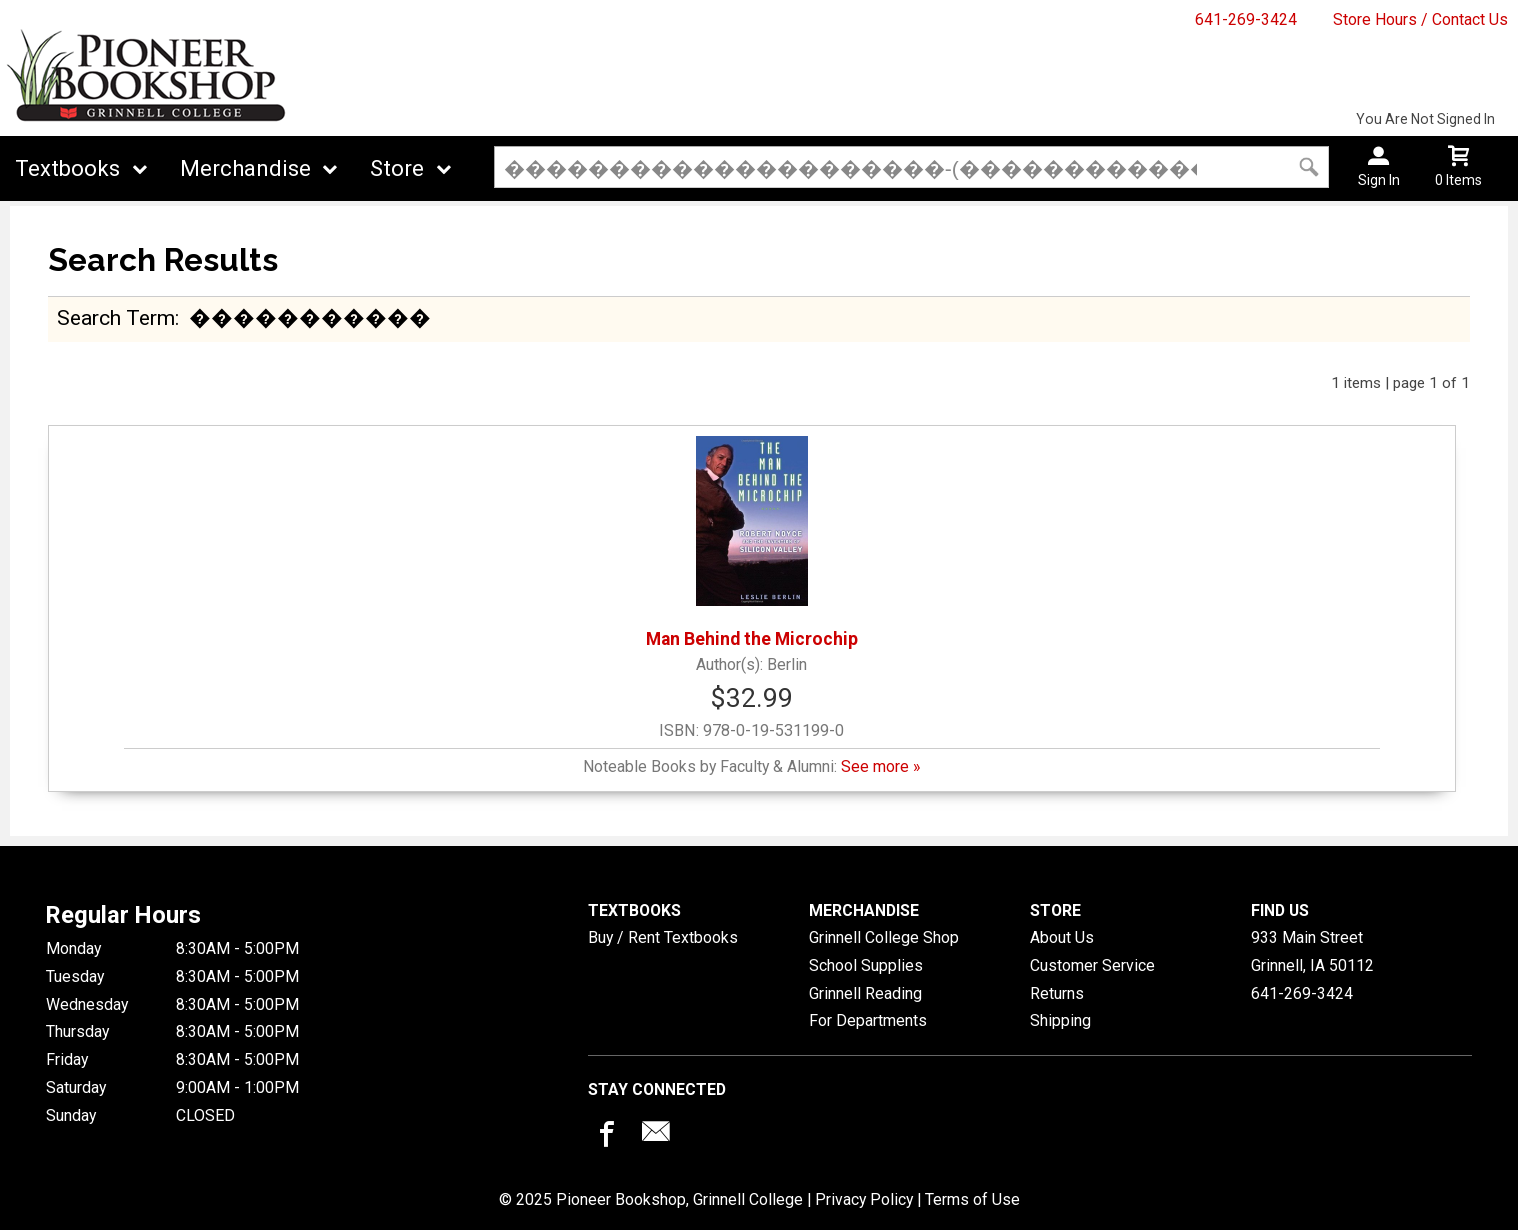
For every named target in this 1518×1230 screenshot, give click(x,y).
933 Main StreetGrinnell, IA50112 (1312, 951)
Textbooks (67, 168)
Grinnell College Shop (884, 937)
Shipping (1060, 1020)
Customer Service (1092, 965)
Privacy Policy (864, 1199)
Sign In (1379, 180)
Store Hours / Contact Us (1420, 19)
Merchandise (245, 168)
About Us (1062, 937)
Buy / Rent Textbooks (663, 937)
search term (116, 317)
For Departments (868, 1020)
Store (397, 168)
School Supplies (866, 965)
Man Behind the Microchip (752, 542)
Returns (1057, 993)
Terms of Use (972, 1199)
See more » (880, 766)
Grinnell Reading (865, 993)
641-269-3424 (1246, 19)
